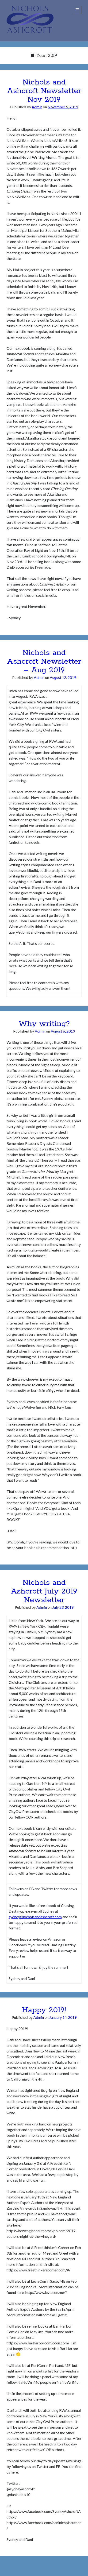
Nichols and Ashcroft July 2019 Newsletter (44, 1591)
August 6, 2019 (63, 1031)
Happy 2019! (44, 2010)
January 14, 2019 (63, 2017)
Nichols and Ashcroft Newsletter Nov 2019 (44, 91)
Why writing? (44, 1024)
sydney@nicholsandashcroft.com (35, 1916)
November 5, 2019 (63, 107)
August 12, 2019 (63, 677)
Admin (37, 107)
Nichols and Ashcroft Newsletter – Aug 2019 (44, 661)
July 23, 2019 (62, 1607)
